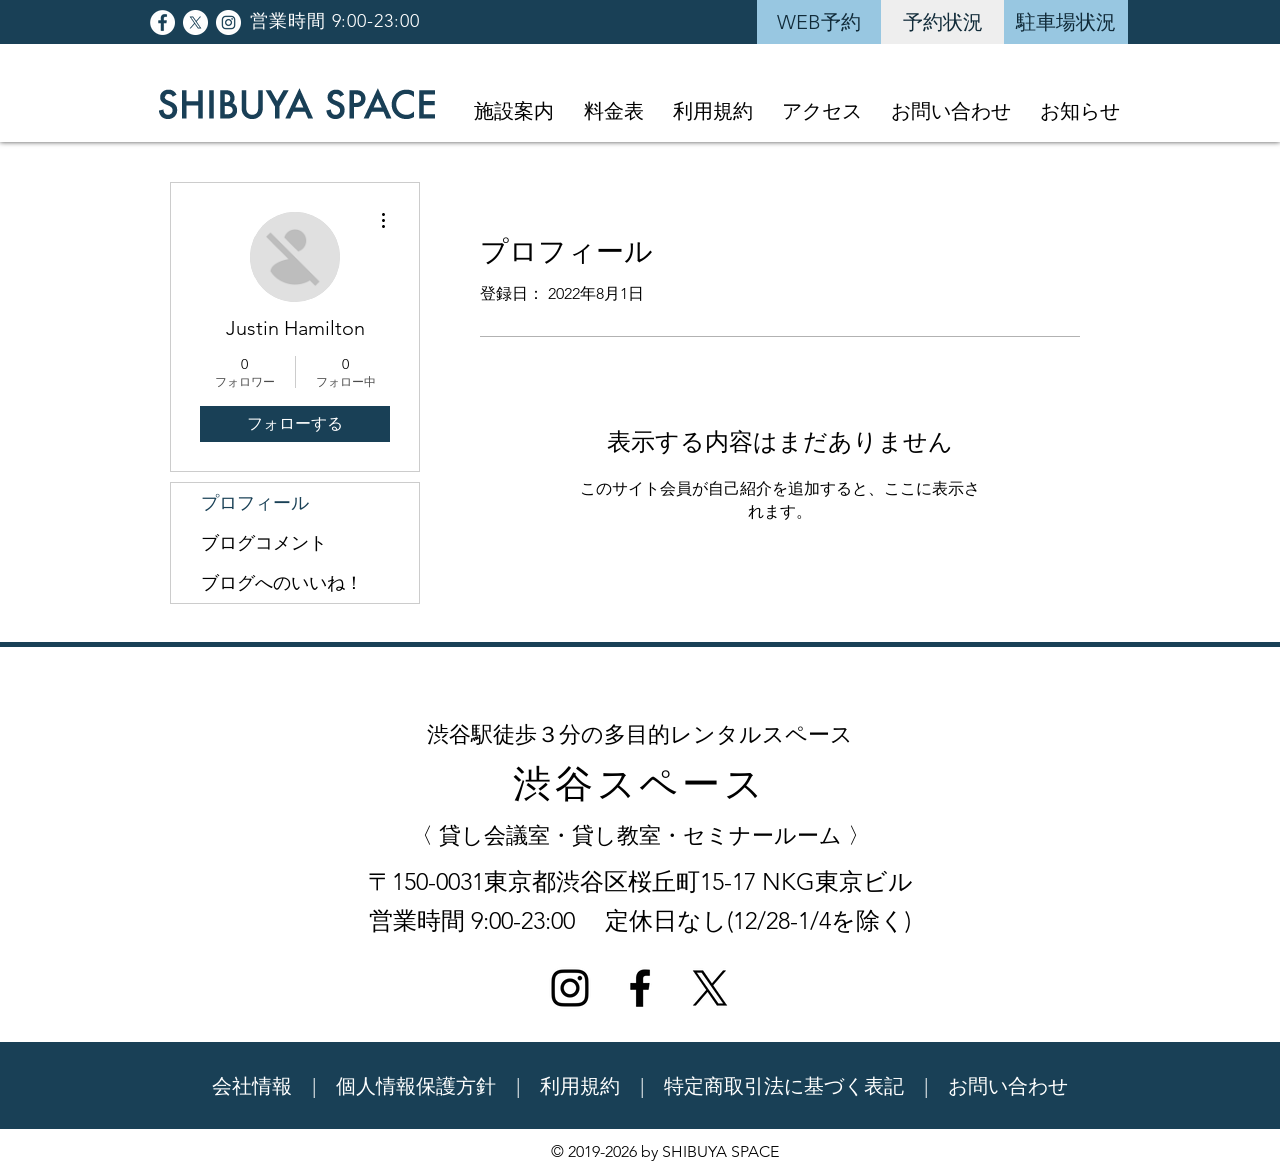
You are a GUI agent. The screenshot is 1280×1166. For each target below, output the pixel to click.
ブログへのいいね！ (282, 583)
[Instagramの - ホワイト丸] (228, 22)
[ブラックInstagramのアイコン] (570, 988)
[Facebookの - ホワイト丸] (162, 22)
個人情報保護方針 (416, 1086)
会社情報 (252, 1086)
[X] (195, 22)
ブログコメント (264, 543)
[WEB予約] (819, 22)
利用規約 (580, 1086)
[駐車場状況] (1066, 22)
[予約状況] (943, 22)
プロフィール (255, 503)
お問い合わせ (1008, 1086)
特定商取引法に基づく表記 (784, 1086)
